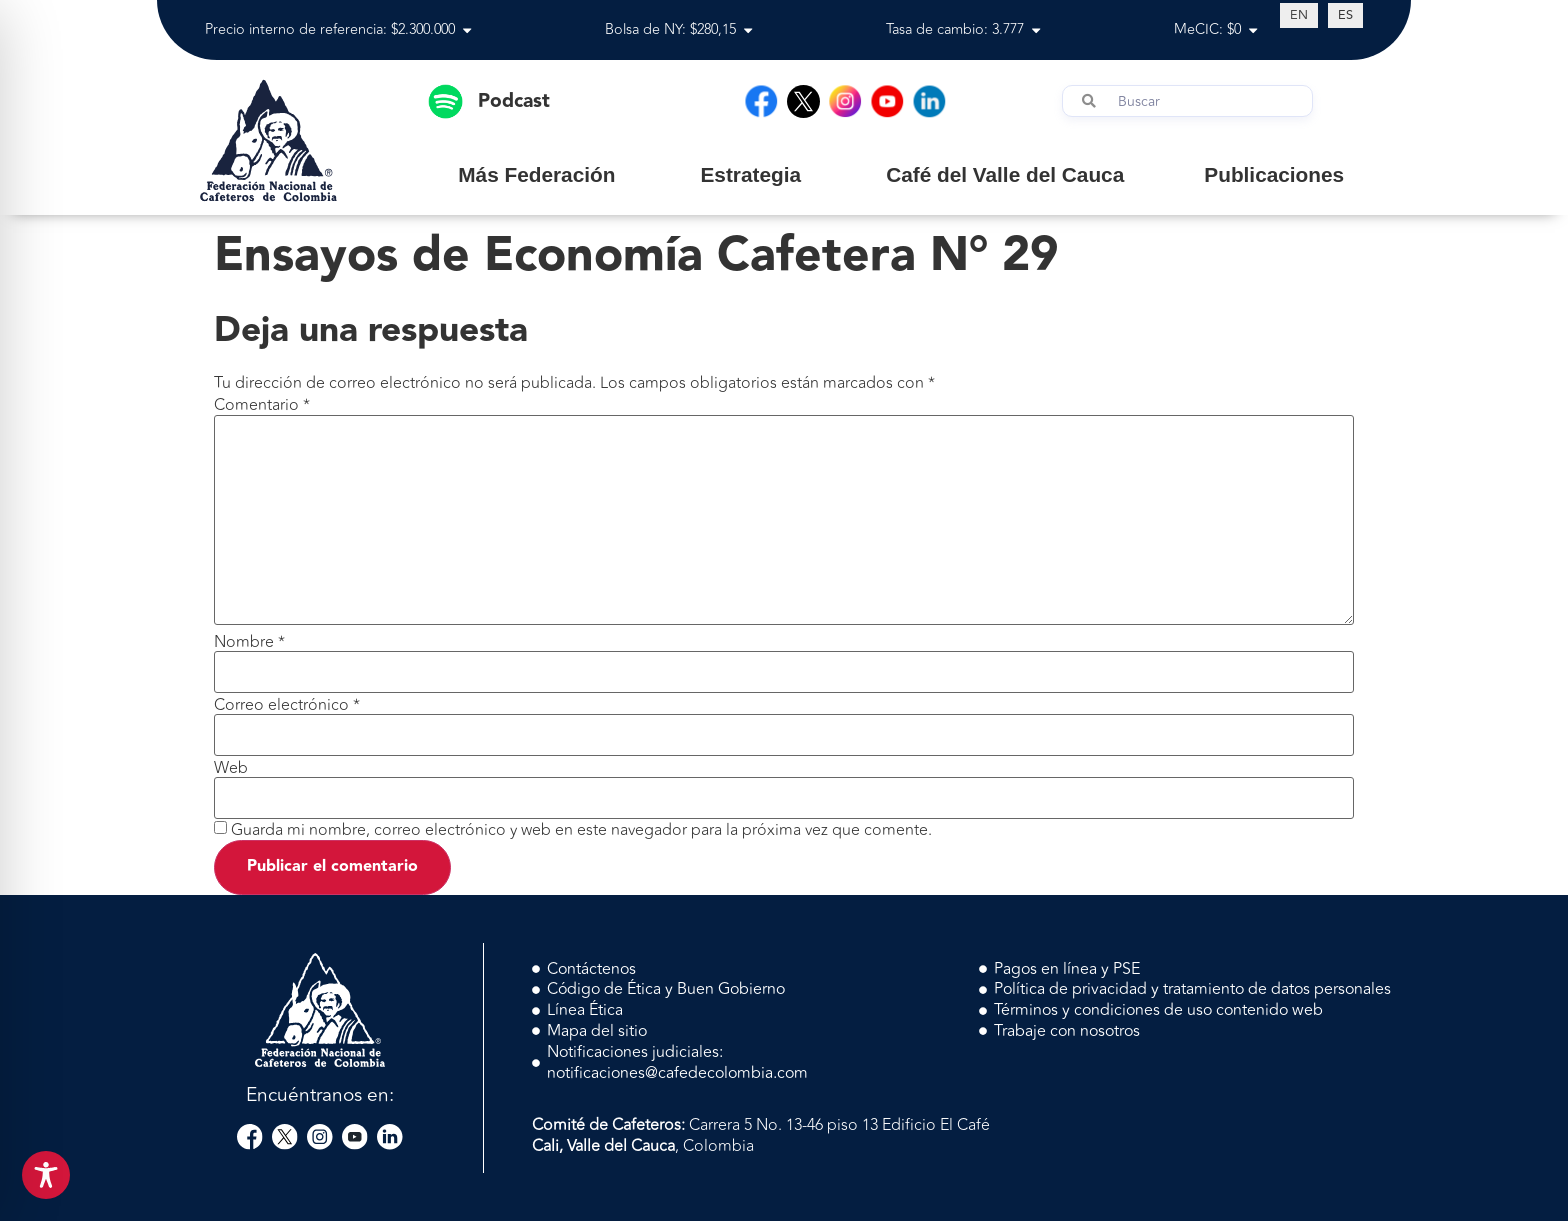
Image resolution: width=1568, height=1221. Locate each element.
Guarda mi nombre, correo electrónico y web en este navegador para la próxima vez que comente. (581, 830)
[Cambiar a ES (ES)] (1345, 15)
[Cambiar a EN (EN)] (1299, 15)
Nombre (249, 642)
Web (231, 768)
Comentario (262, 405)
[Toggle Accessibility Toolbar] (46, 1175)
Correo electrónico (287, 705)
